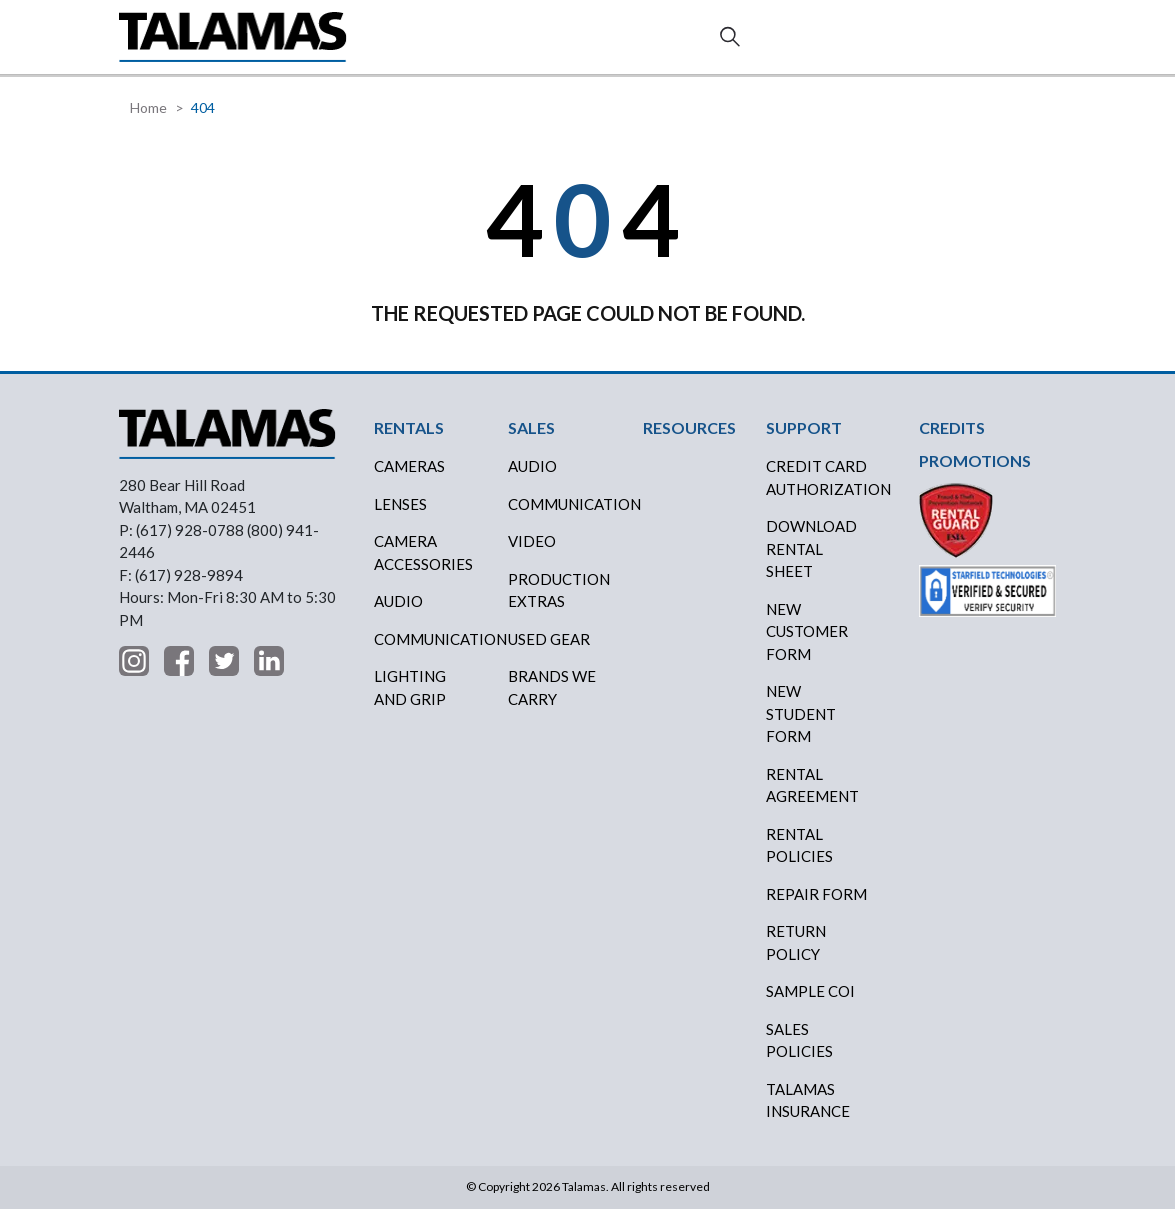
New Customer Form (807, 645)
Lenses (400, 518)
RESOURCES (638, 43)
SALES (469, 43)
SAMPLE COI (810, 1005)
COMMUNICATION (567, 518)
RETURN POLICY (796, 956)
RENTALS (411, 43)
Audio (398, 615)
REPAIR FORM (816, 908)
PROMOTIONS (975, 474)
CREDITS (544, 44)
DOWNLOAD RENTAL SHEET (811, 562)
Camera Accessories (423, 566)
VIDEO (532, 555)
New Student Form (801, 727)
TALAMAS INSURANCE (808, 1114)
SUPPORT (776, 43)
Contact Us (985, 45)
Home (148, 121)
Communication (433, 653)
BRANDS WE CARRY (552, 701)
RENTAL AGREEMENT (812, 799)
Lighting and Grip (410, 701)
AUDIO (532, 480)
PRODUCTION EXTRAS (559, 604)
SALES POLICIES (799, 1054)
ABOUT (711, 43)
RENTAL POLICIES (799, 859)
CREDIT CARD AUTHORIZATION (825, 491)
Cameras (409, 480)
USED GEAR (549, 653)
